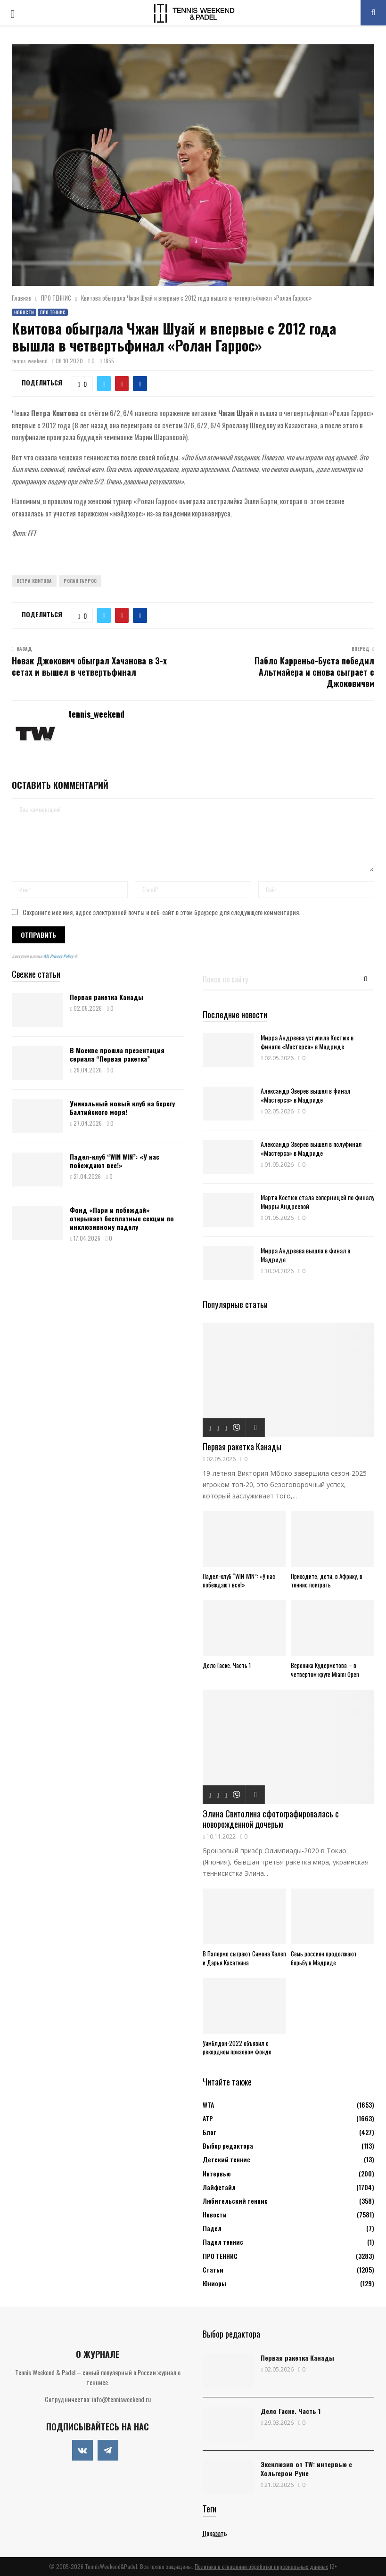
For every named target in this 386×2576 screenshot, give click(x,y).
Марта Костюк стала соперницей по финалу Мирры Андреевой (317, 1201)
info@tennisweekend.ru (121, 2399)
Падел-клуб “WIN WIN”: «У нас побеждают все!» (114, 1161)
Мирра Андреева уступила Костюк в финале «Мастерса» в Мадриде (307, 1041)
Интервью (216, 2173)
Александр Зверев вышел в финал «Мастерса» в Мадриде (305, 1095)
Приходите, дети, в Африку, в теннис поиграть (326, 1580)
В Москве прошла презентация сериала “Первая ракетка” (117, 1054)
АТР (208, 2118)
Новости (24, 312)
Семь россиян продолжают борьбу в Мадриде (324, 1958)
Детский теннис (226, 2159)
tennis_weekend (30, 361)
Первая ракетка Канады (106, 997)
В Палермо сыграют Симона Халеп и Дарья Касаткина (244, 1958)
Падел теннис (223, 2242)
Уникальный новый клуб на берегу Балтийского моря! (122, 1107)
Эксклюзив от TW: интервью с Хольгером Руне (306, 2468)
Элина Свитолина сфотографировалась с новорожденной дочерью (271, 1819)
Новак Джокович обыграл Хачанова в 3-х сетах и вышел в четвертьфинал (89, 666)
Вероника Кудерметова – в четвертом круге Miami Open (325, 1669)
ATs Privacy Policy (58, 956)
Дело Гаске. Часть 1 (227, 1665)
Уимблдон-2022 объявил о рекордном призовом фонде (237, 2047)
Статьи (213, 2269)
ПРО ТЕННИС (53, 312)
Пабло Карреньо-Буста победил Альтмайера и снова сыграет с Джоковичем (314, 671)
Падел (212, 2228)
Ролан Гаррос (80, 580)
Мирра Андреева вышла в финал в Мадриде (305, 1254)
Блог (209, 2132)
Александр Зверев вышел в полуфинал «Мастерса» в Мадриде (311, 1148)
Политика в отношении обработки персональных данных (261, 2566)
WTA (208, 2105)
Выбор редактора (228, 2146)
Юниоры (214, 2283)
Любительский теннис (235, 2201)
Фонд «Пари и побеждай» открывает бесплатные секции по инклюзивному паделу (122, 1218)
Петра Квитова (34, 580)
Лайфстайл (219, 2187)
